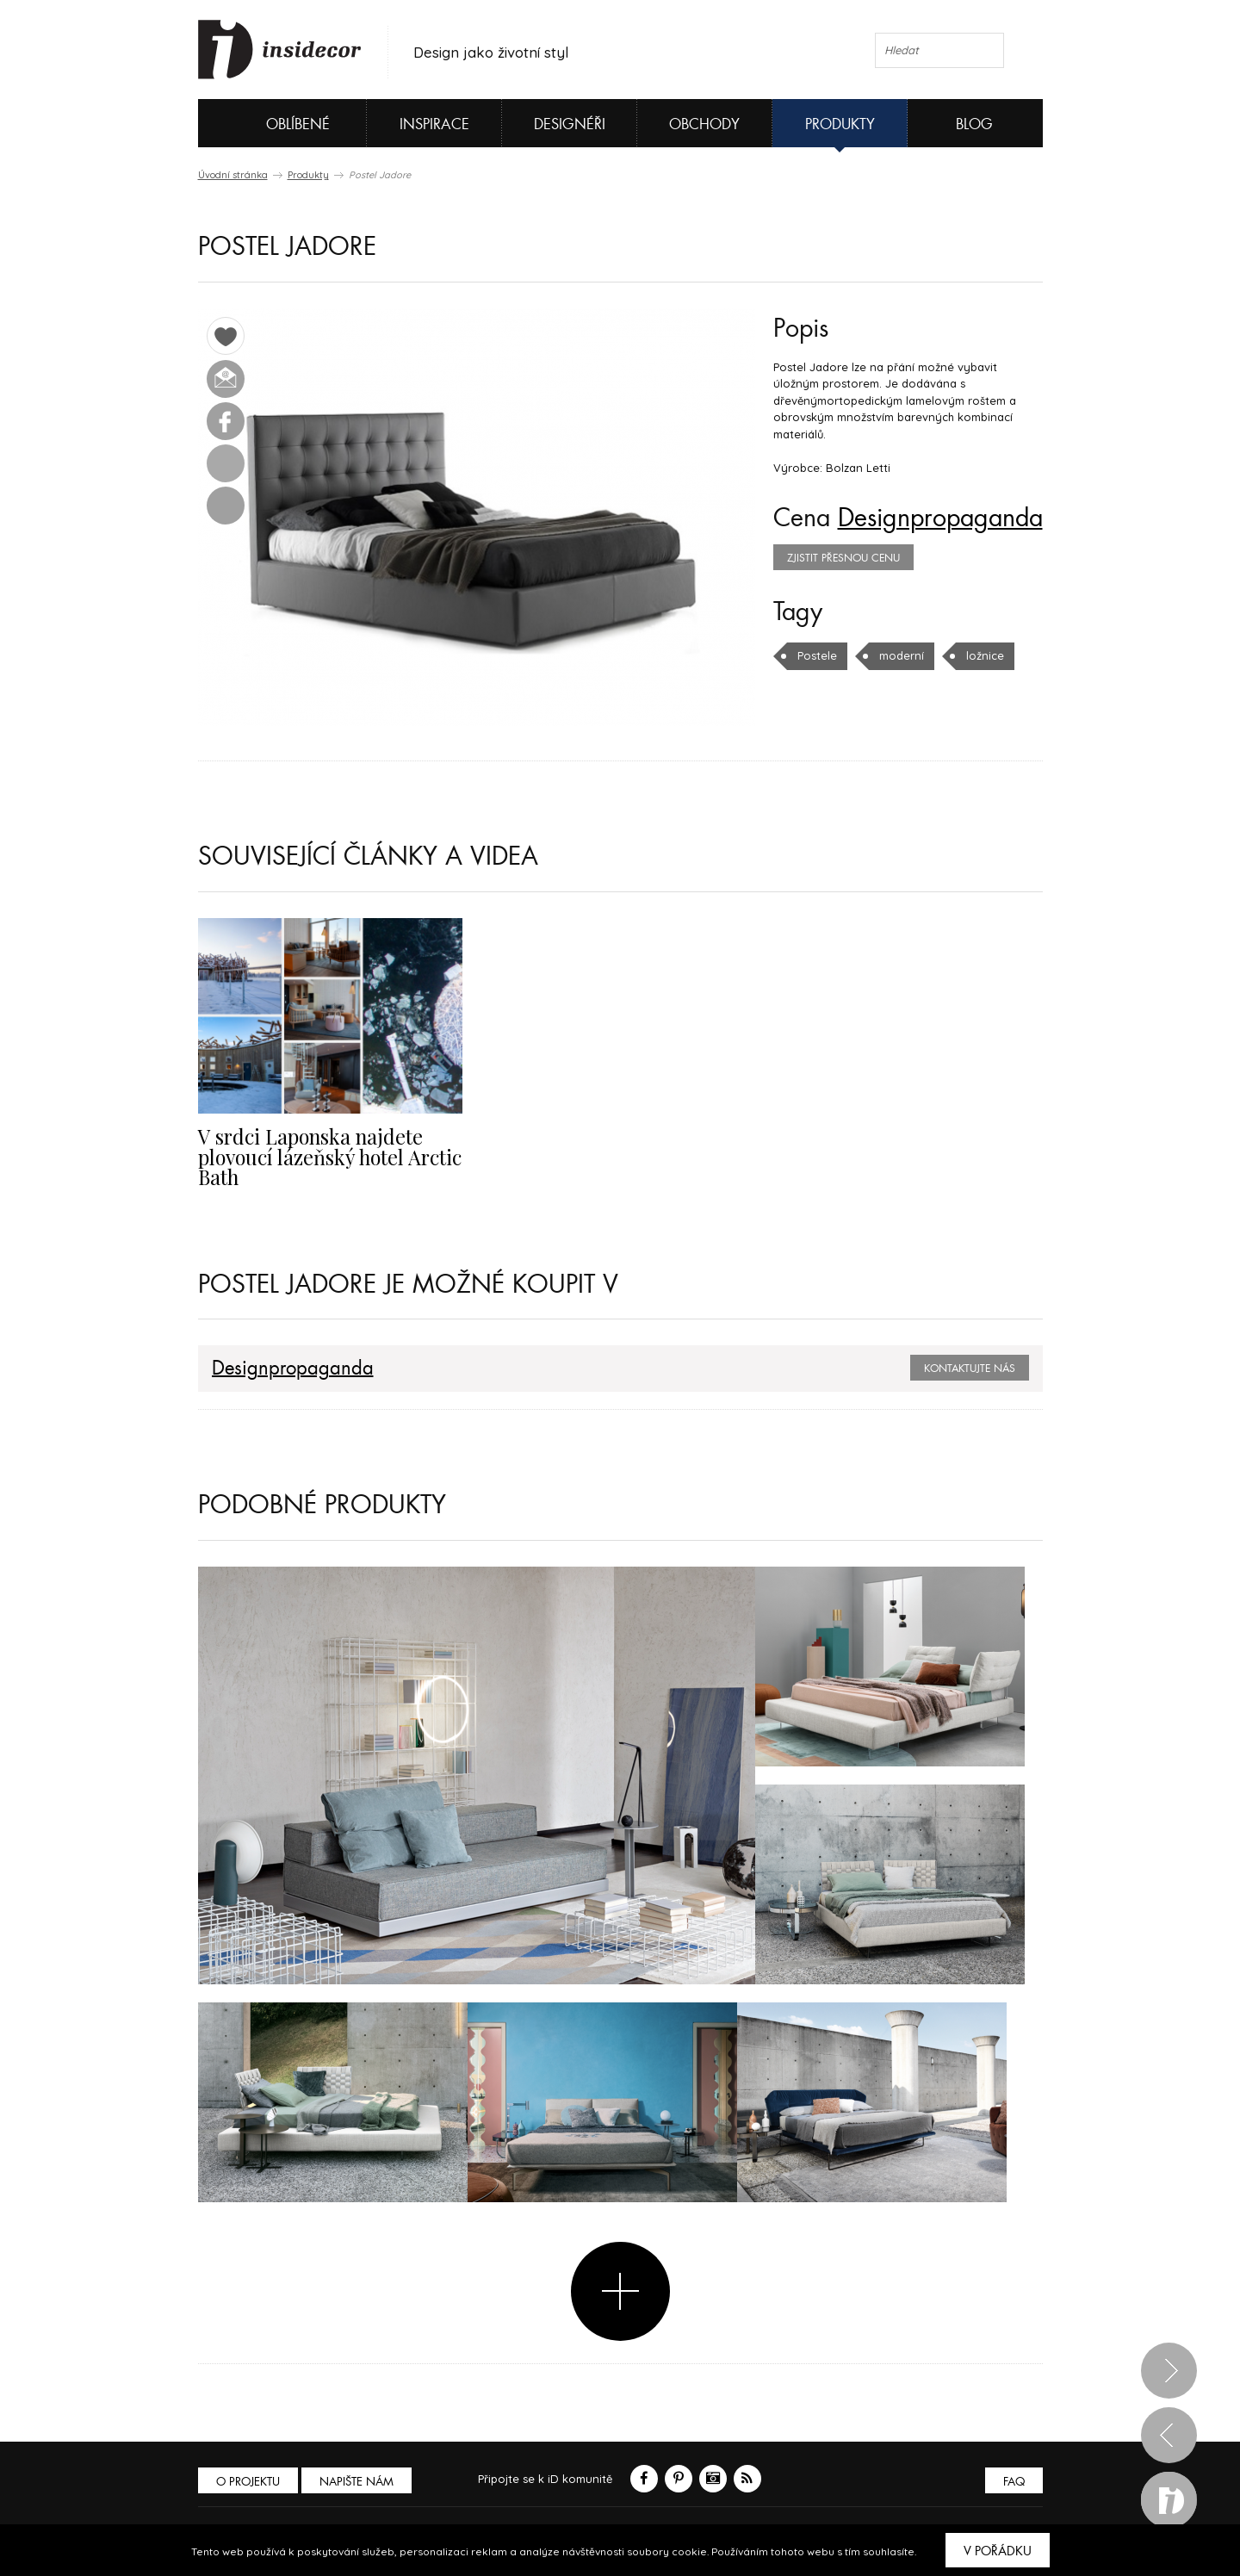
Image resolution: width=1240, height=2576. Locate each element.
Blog (974, 124)
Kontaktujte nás (969, 1368)
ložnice (985, 655)
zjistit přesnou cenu (843, 558)
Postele (817, 655)
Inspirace (434, 124)
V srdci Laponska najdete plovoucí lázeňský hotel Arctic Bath (330, 1156)
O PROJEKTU (248, 2481)
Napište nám (356, 2481)
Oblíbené (269, 123)
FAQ (1014, 2481)
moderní (901, 655)
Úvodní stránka (233, 175)
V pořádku (998, 2551)
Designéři (569, 124)
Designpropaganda (940, 518)
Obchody (704, 124)
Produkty (840, 124)
